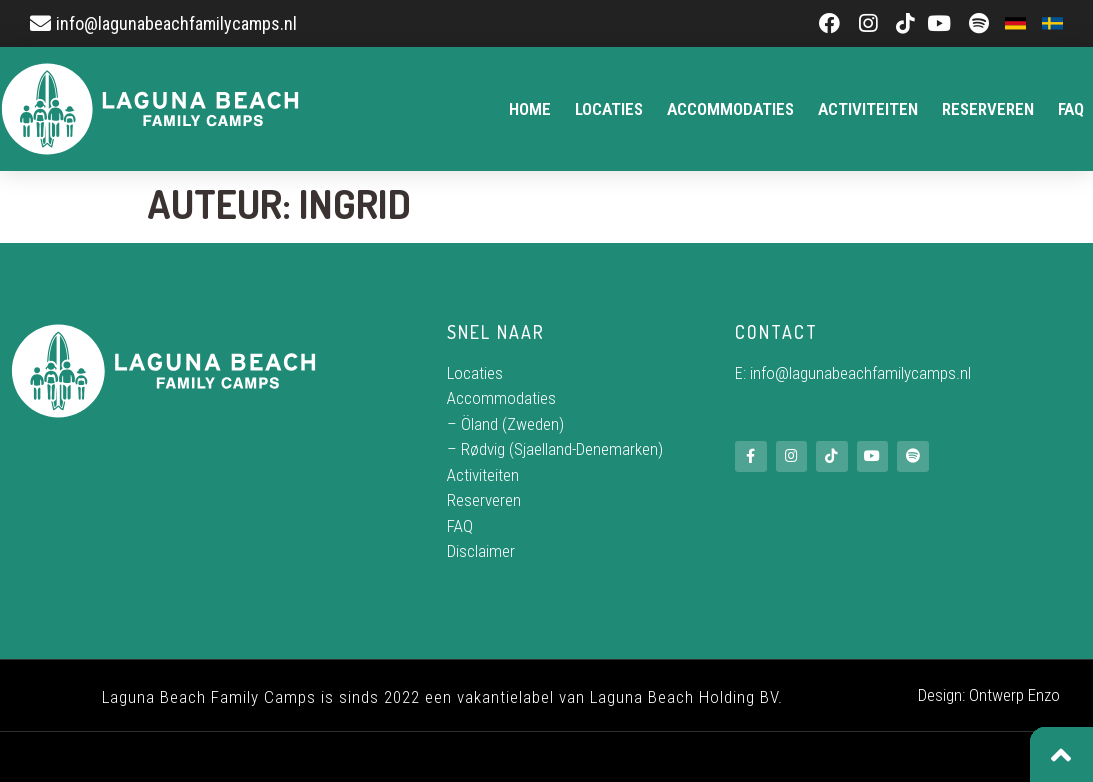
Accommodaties (730, 109)
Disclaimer (481, 551)
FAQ (1071, 109)
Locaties (609, 109)
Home (530, 109)
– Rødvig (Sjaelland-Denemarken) (555, 449)
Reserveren (988, 109)
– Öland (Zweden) (505, 424)
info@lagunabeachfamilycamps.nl (860, 373)
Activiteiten (868, 109)
